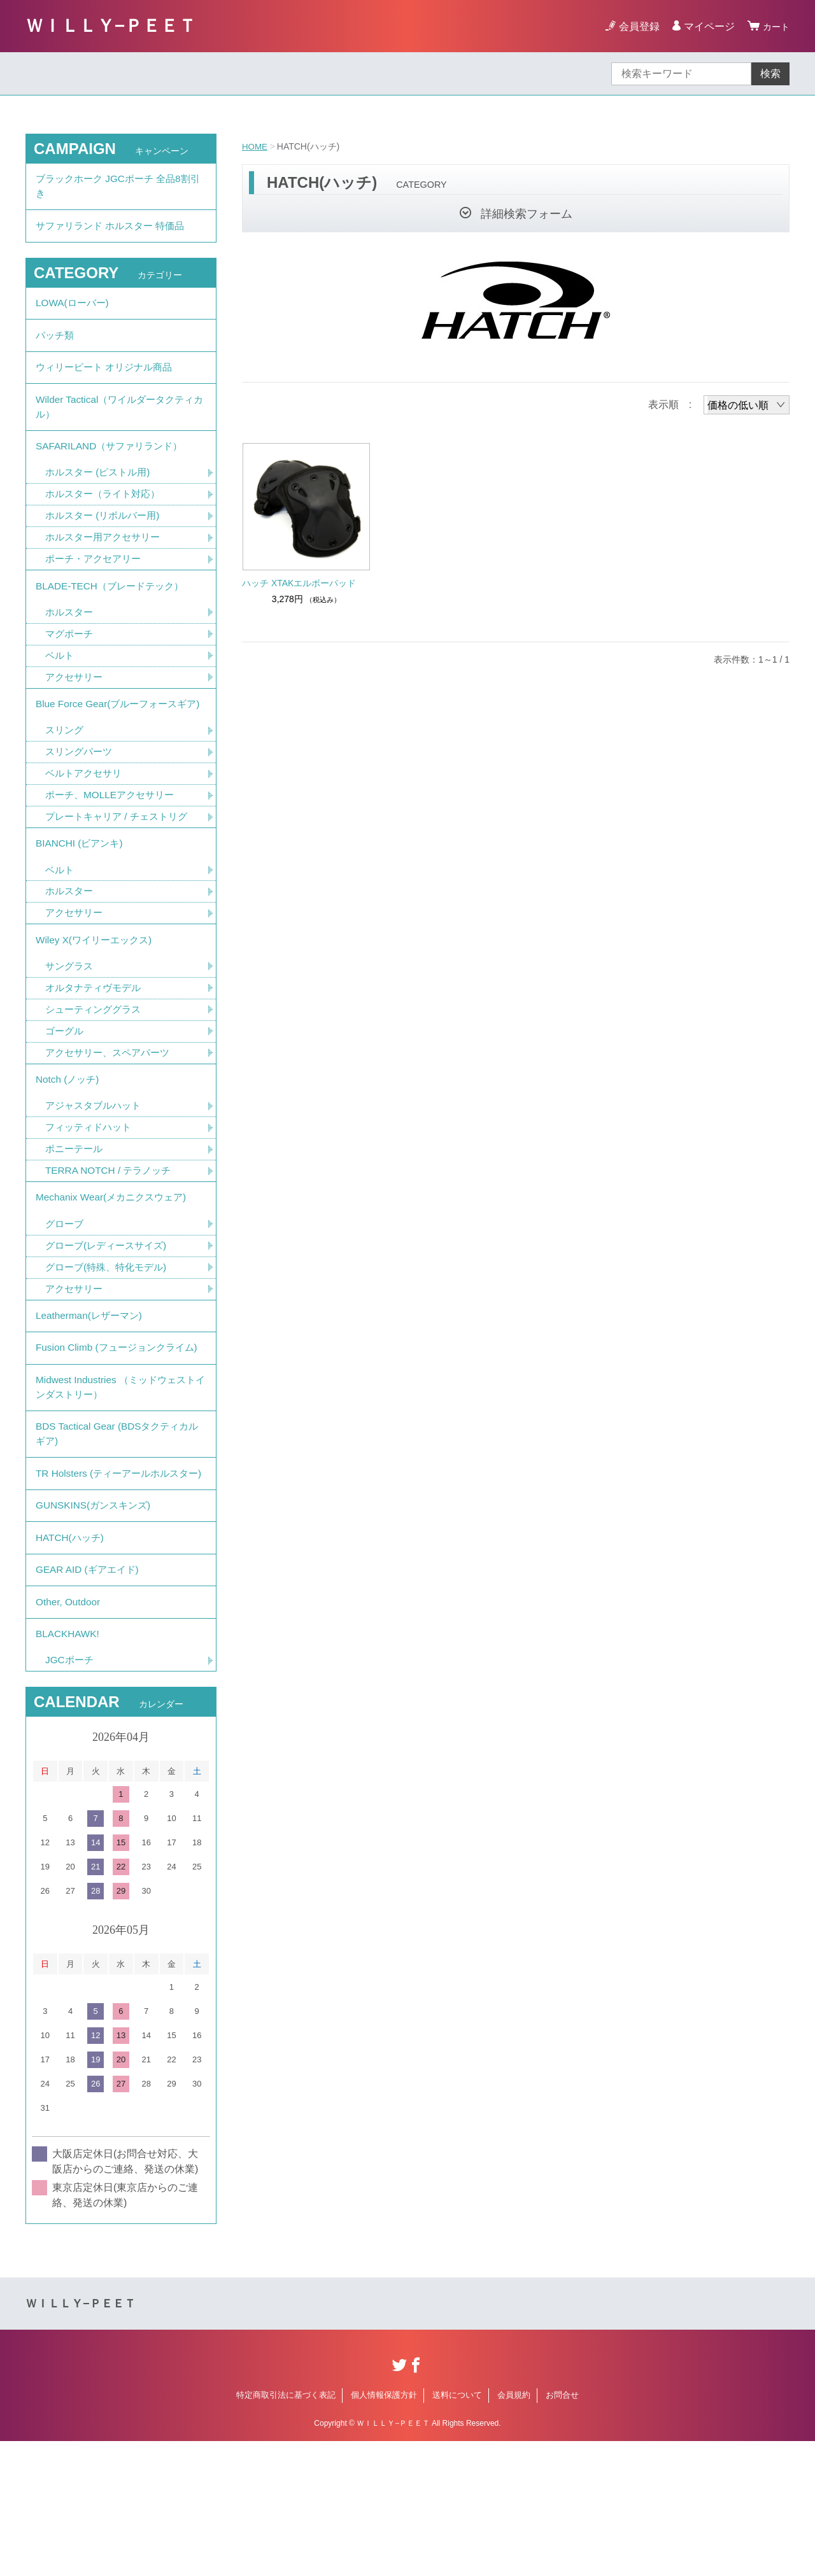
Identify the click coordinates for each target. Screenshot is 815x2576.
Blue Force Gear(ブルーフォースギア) (115, 743)
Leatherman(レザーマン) (92, 1390)
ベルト (60, 684)
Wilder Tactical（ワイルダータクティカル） (119, 424)
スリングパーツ (81, 801)
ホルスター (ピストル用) (101, 494)
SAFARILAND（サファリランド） (113, 466)
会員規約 (513, 2530)
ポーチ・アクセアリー (96, 583)
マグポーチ (70, 662)
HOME (255, 146)
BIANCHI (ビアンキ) (81, 896)
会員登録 (635, 26)
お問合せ (562, 2530)
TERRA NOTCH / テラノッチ (111, 1238)
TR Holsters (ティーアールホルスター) (116, 1584)
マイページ (705, 26)
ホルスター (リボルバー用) (106, 538)
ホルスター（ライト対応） (106, 516)
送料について (457, 2530)
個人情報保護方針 (384, 2530)
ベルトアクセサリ (86, 823)
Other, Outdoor (69, 1731)
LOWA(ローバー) (74, 311)
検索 (770, 73)
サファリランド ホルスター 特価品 (115, 230)
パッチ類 (56, 346)
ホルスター (70, 640)
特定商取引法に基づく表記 (286, 2530)
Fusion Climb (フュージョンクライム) (114, 1433)
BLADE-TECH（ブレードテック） (114, 612)
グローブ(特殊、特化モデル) (109, 1339)
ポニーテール (75, 1216)
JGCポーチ (70, 1794)
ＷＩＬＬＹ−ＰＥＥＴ (110, 26)
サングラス (70, 1025)
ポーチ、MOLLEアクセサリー (113, 845)
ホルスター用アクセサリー (106, 561)
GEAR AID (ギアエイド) (90, 1696)
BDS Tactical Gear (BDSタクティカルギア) (116, 1534)
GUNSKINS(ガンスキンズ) (96, 1626)
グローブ (65, 1295)
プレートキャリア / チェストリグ (120, 867)
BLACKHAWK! (69, 1766)
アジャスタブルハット (96, 1171)
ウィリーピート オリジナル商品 (108, 381)
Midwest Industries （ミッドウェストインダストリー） (120, 1483)
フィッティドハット (91, 1193)
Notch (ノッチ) (69, 1143)
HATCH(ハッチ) (72, 1661)
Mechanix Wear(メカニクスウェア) (115, 1267)
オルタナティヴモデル (96, 1048)
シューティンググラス (96, 1070)
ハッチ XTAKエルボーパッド (299, 583)
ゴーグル (65, 1092)
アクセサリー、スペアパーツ (111, 1114)
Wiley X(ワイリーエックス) (97, 997)
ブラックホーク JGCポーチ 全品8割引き (118, 188)
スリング (65, 778)
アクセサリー (75, 706)
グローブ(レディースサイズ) (109, 1317)
